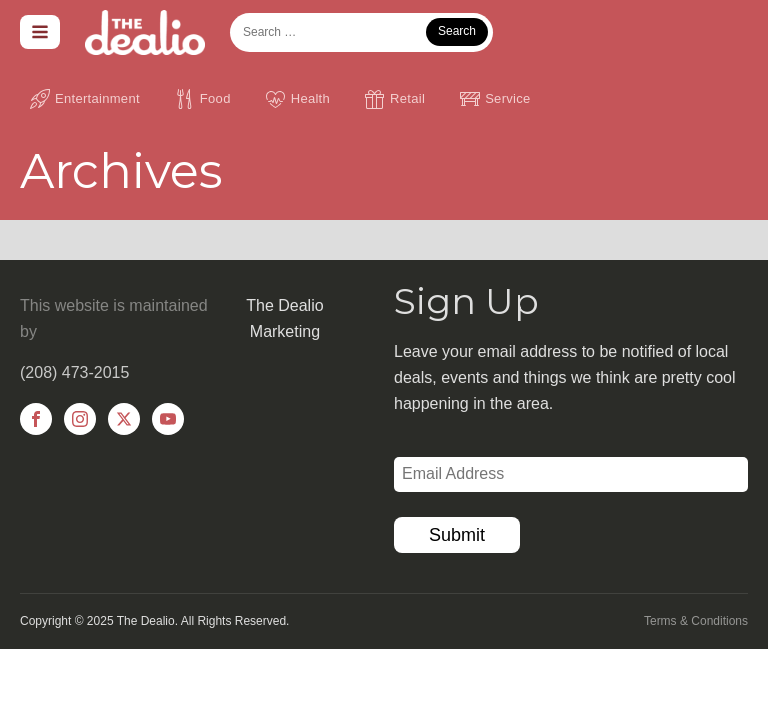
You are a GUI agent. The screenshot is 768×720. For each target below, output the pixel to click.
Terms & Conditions (696, 621)
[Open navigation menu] (40, 32)
